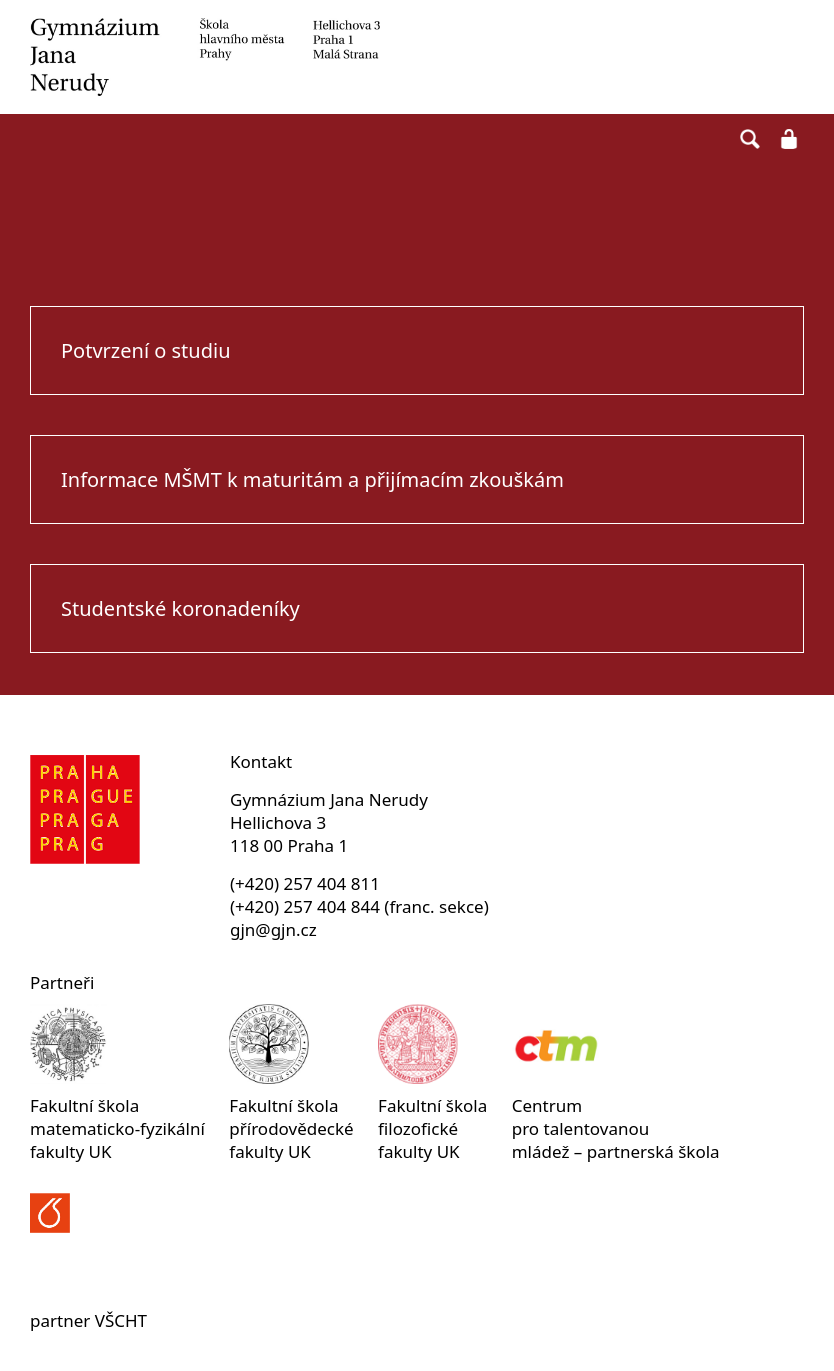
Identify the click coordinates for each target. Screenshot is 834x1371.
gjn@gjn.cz (273, 929)
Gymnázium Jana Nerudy (417, 57)
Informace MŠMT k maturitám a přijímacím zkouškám (312, 479)
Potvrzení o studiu (146, 350)
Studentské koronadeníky (180, 608)
